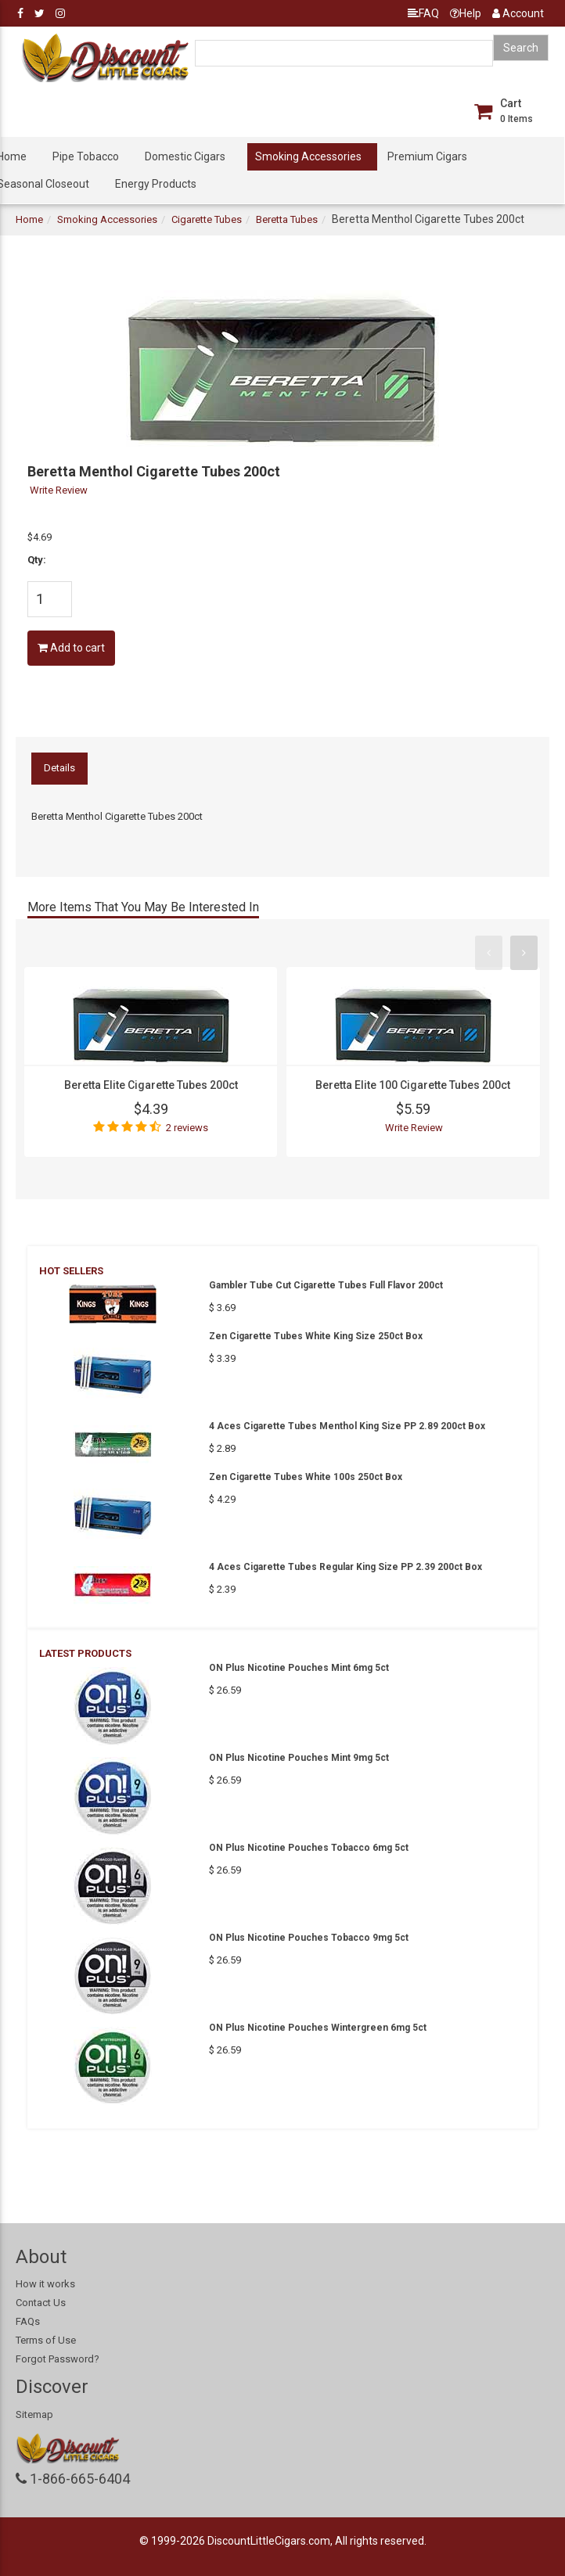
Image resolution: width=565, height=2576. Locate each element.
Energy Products (155, 184)
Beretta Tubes (287, 219)
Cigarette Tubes (206, 219)
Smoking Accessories (308, 156)
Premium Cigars (427, 156)
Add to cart (71, 647)
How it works (45, 2284)
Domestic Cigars (185, 156)
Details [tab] (59, 768)
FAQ (423, 13)
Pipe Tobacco (85, 156)
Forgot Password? (57, 2359)
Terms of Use (46, 2340)
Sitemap (34, 2414)
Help (465, 13)
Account (518, 13)
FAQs (28, 2321)
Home (29, 219)
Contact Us (41, 2302)
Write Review (59, 490)
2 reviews (187, 1128)
